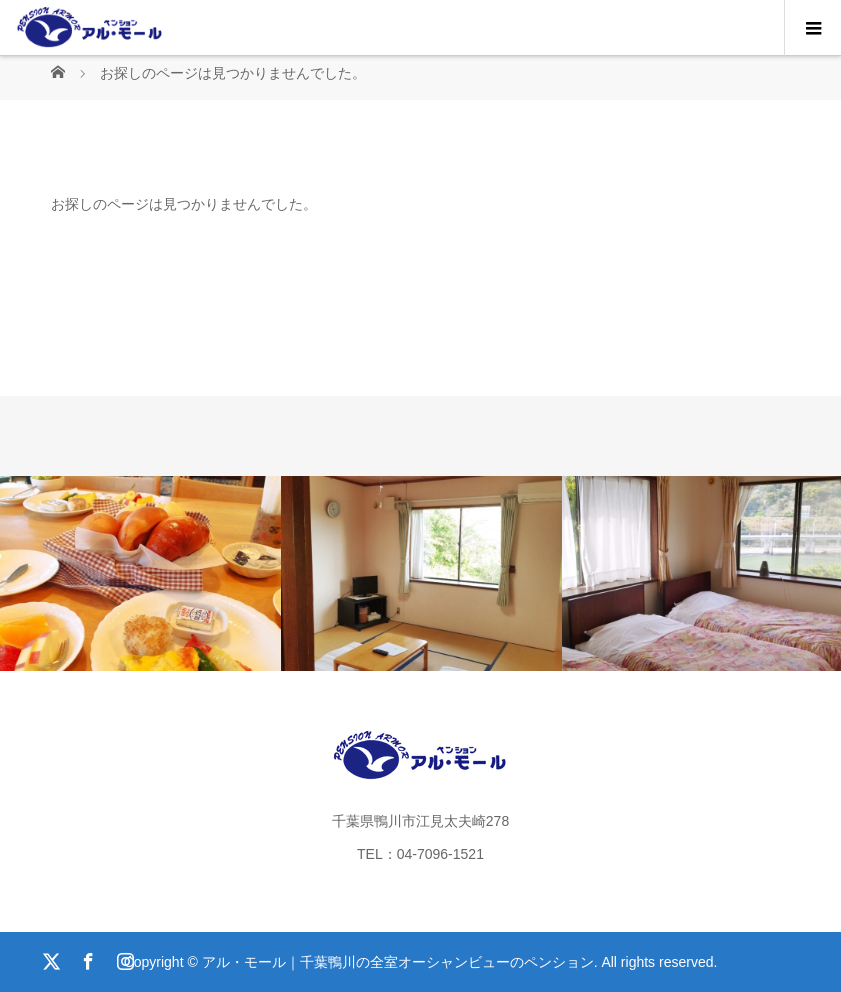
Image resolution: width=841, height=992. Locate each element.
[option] (140, 573)
